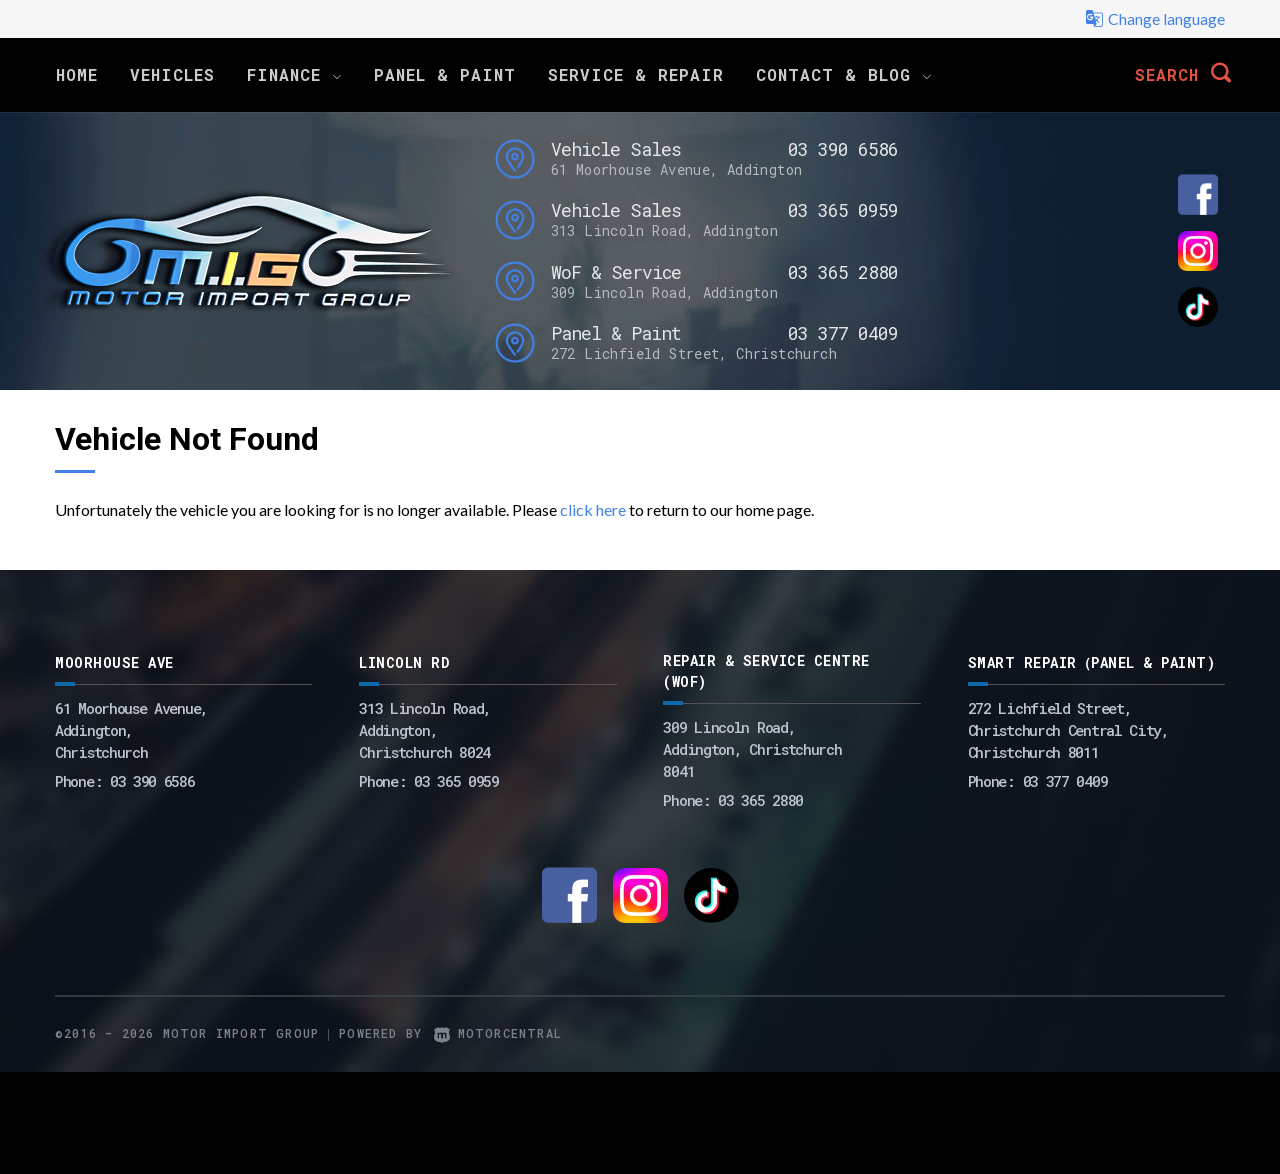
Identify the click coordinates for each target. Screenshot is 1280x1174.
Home (77, 74)
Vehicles (172, 74)
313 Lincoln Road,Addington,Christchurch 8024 (425, 730)
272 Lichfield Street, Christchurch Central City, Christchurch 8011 (1068, 730)
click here (593, 509)
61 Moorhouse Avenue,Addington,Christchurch (131, 730)
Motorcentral (498, 1033)
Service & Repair (636, 74)
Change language (1155, 19)
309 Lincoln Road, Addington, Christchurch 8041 (752, 749)
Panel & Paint (445, 74)
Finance (294, 74)
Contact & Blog (844, 74)
